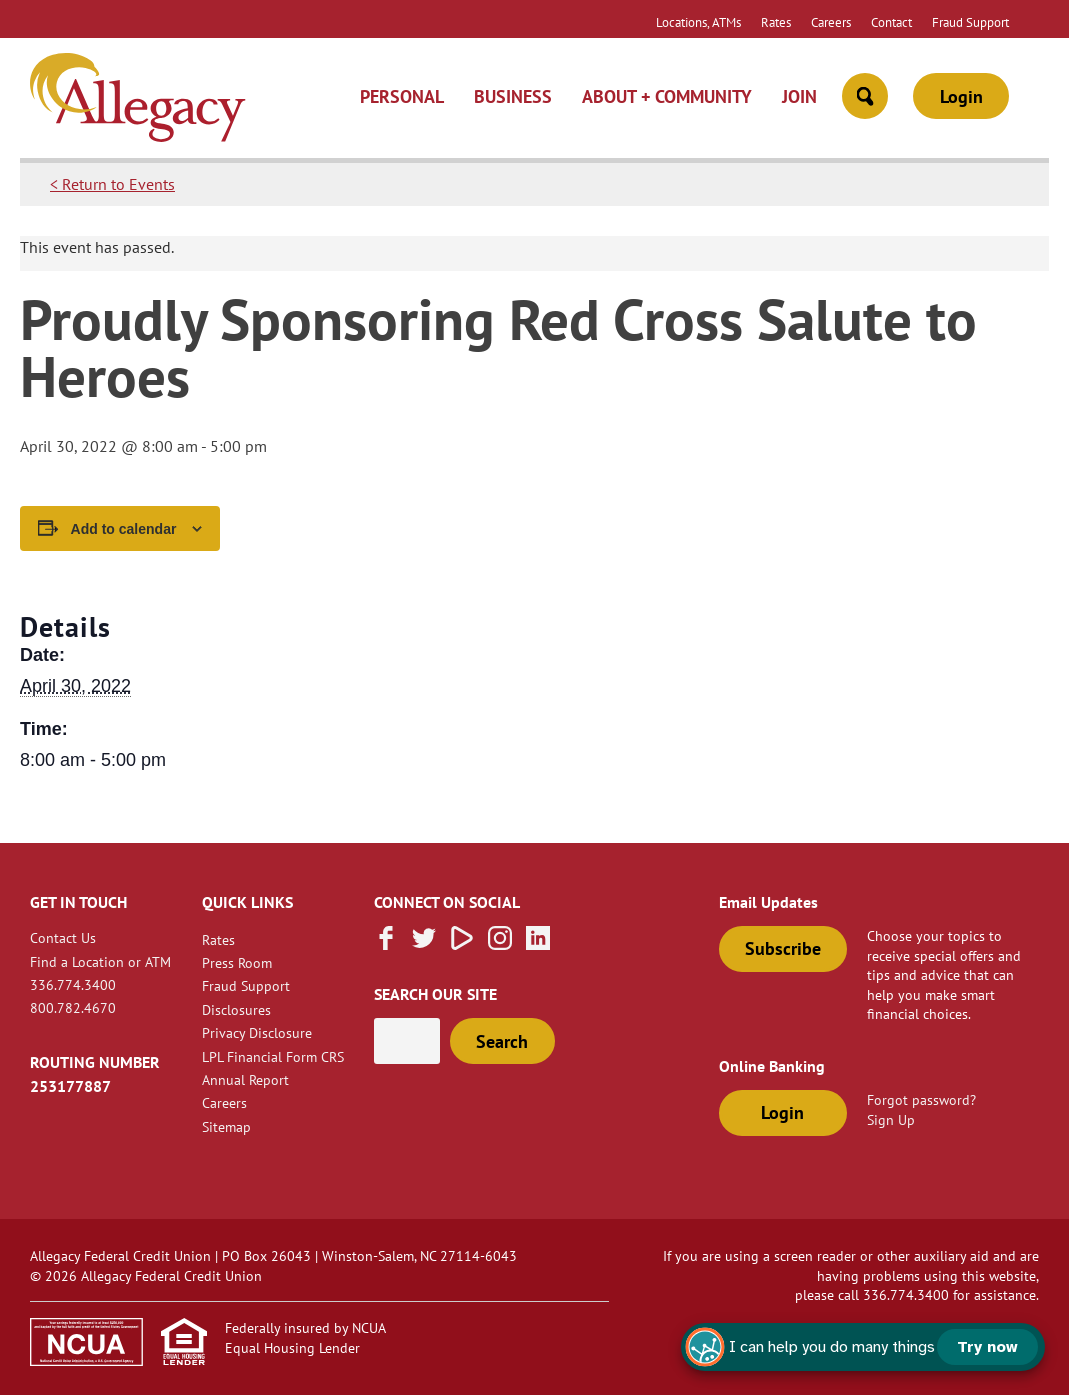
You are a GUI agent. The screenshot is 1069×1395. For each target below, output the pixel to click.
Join (799, 96)
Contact (891, 22)
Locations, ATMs (698, 22)
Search (502, 1041)
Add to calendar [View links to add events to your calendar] (124, 529)
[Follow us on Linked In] (538, 944)
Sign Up (891, 1119)
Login (961, 96)
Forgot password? (921, 1099)
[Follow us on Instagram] (500, 944)
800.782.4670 (73, 1007)
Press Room (237, 962)
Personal (402, 96)
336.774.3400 (73, 984)
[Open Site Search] (865, 96)
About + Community (667, 96)
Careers (831, 22)
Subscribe (783, 948)
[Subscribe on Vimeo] (462, 944)
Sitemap (226, 1126)
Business (513, 96)
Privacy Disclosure (257, 1032)
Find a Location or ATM (100, 961)
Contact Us (63, 937)
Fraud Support (970, 22)
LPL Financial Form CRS (273, 1056)
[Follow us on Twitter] (424, 944)
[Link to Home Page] (138, 100)
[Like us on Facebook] (386, 944)
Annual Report (245, 1079)
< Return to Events (112, 184)
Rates (776, 22)
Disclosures (236, 1009)
